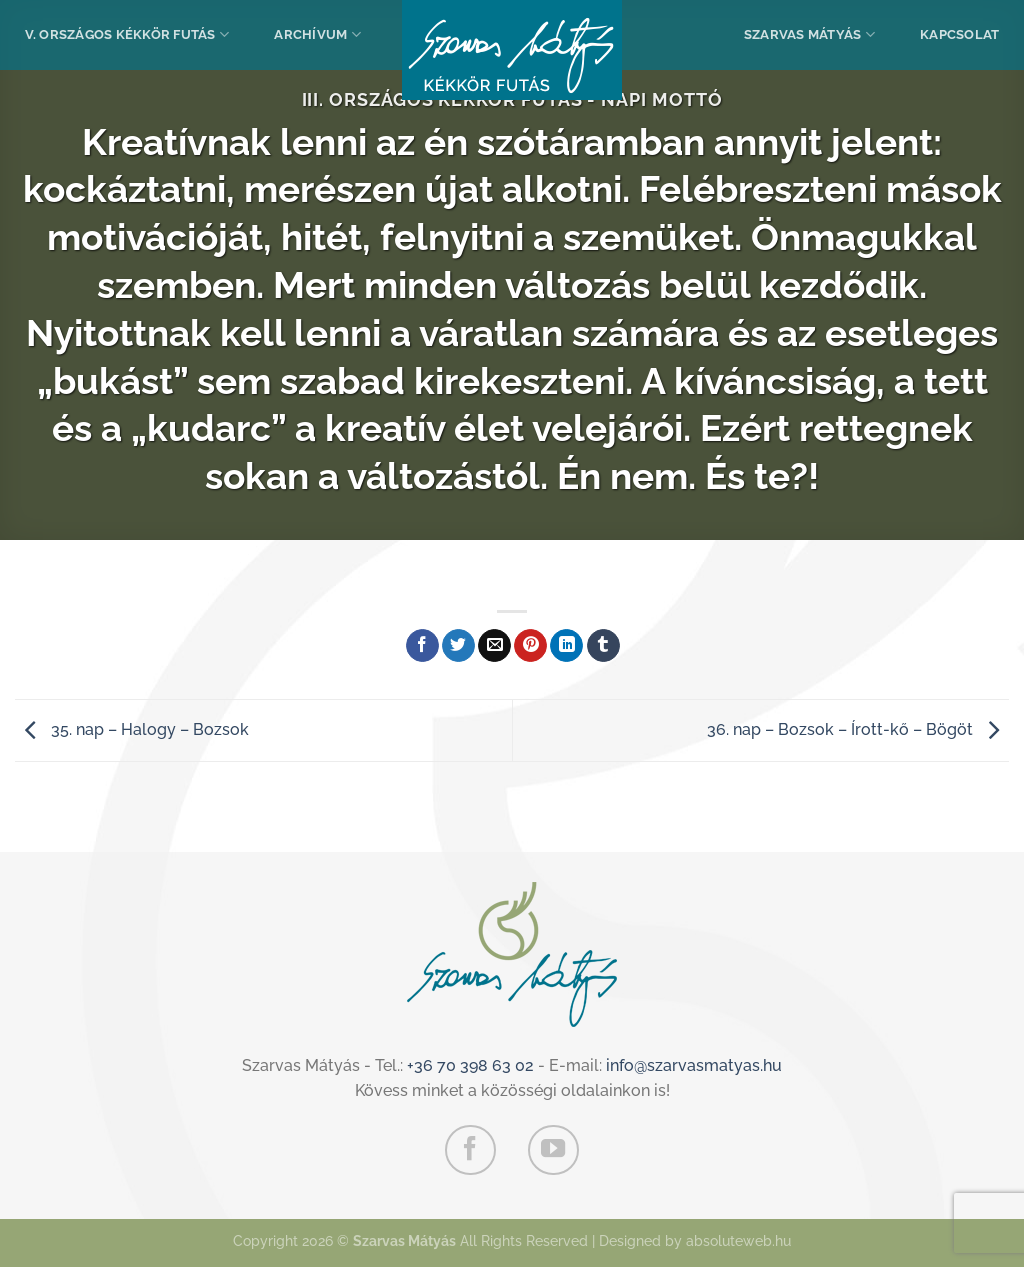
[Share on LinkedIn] (566, 646)
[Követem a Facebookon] (470, 1150)
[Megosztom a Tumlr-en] (603, 646)
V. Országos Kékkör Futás (127, 34)
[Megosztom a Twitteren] (458, 646)
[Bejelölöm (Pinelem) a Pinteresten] (530, 646)
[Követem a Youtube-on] (553, 1150)
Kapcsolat (959, 34)
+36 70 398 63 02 (470, 1065)
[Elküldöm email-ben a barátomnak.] (494, 646)
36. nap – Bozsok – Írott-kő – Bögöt (858, 729)
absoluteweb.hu (738, 1240)
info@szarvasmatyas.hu (694, 1065)
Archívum (317, 34)
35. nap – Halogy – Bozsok (132, 729)
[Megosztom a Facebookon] (422, 646)
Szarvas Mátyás (809, 34)
